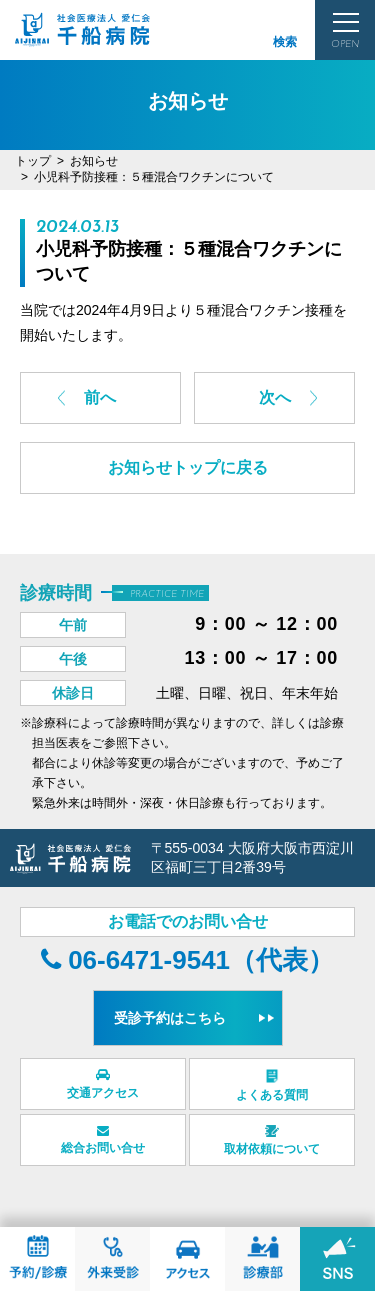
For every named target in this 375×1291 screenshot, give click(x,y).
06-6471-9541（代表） (187, 960)
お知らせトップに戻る (188, 467)
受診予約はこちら (170, 1018)
